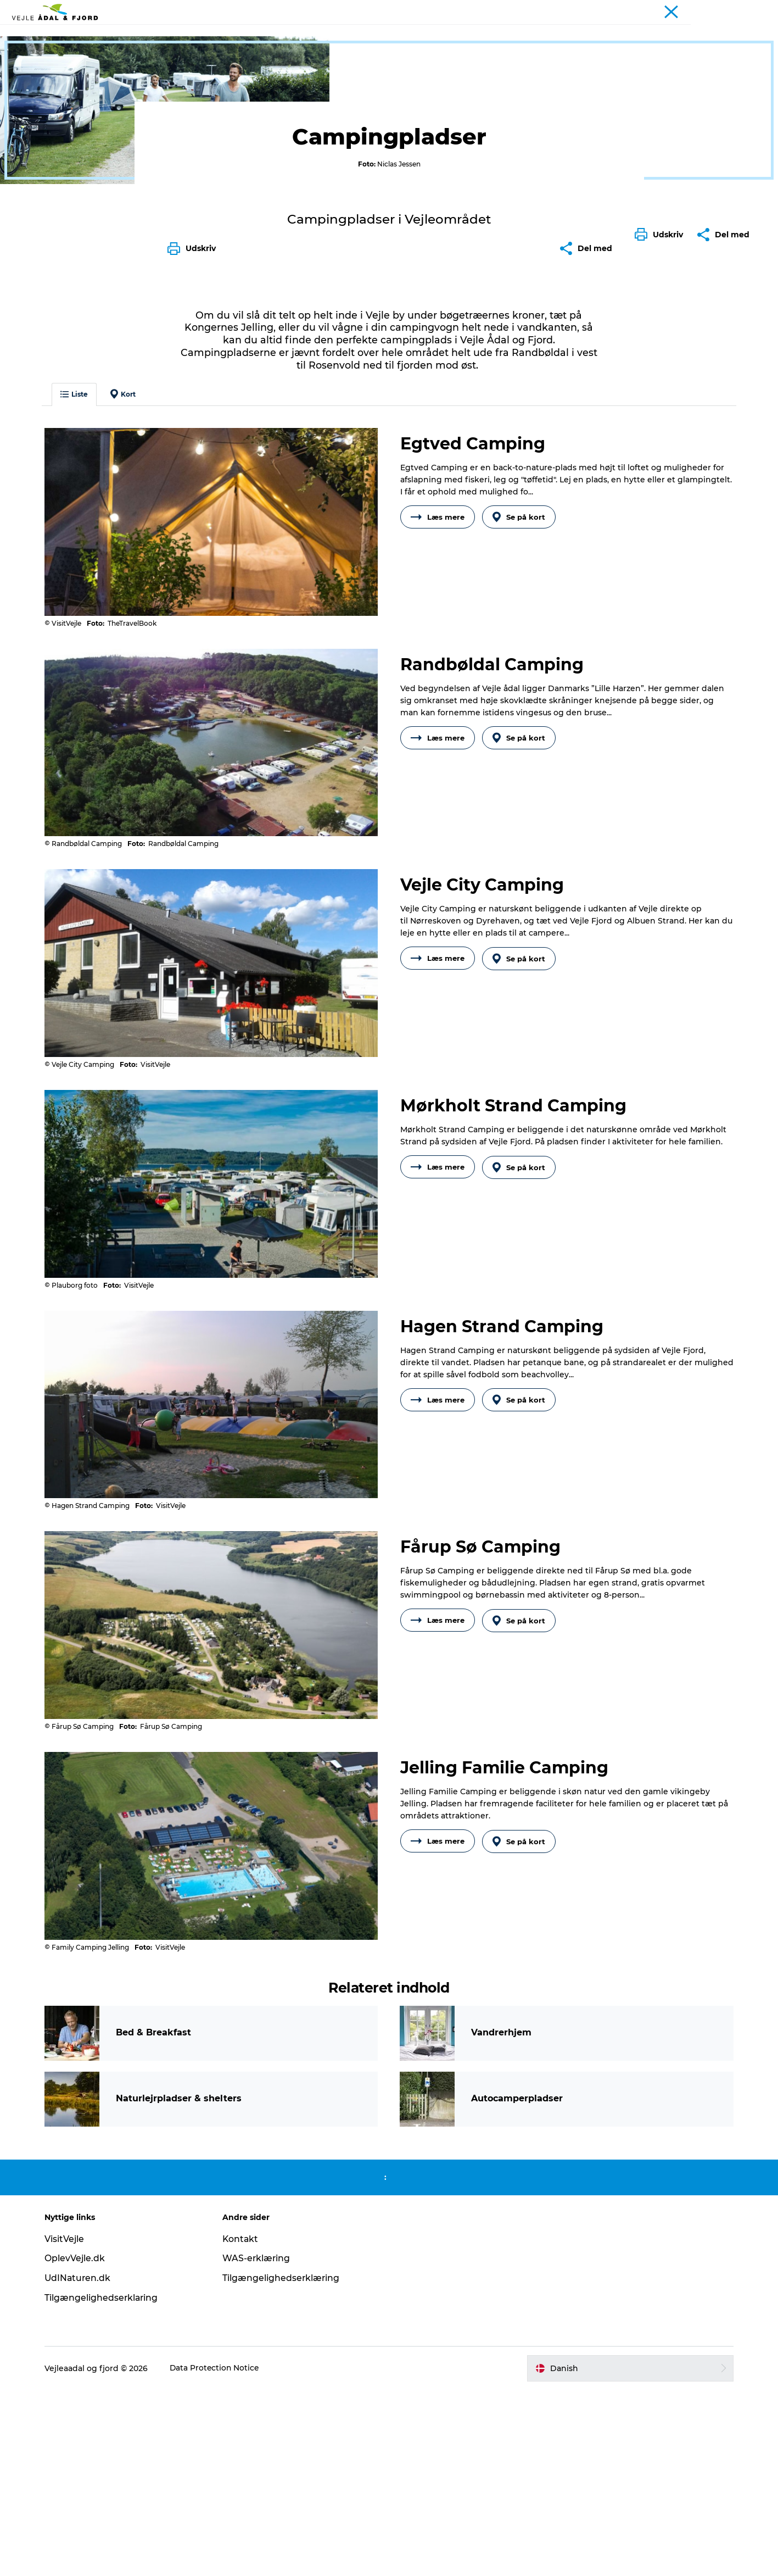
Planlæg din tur (489, 35)
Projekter (752, 10)
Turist (717, 10)
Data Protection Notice (219, 2554)
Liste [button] (78, 597)
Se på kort (520, 719)
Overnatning (414, 35)
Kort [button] (127, 596)
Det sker (354, 35)
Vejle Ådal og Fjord (48, 70)
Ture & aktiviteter (285, 35)
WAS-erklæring (259, 2444)
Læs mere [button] (437, 719)
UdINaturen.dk (82, 2464)
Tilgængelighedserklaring (106, 2484)
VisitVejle (69, 2424)
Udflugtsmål (208, 35)
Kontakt (243, 2424)
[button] (662, 487)
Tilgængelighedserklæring (284, 2464)
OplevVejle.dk (79, 2444)
